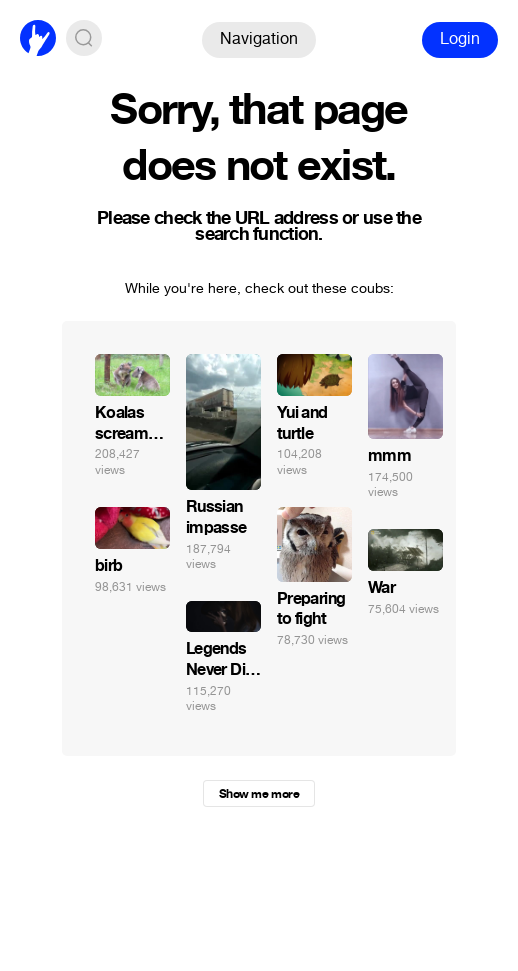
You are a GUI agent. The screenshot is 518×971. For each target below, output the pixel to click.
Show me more (259, 794)
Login (460, 38)
